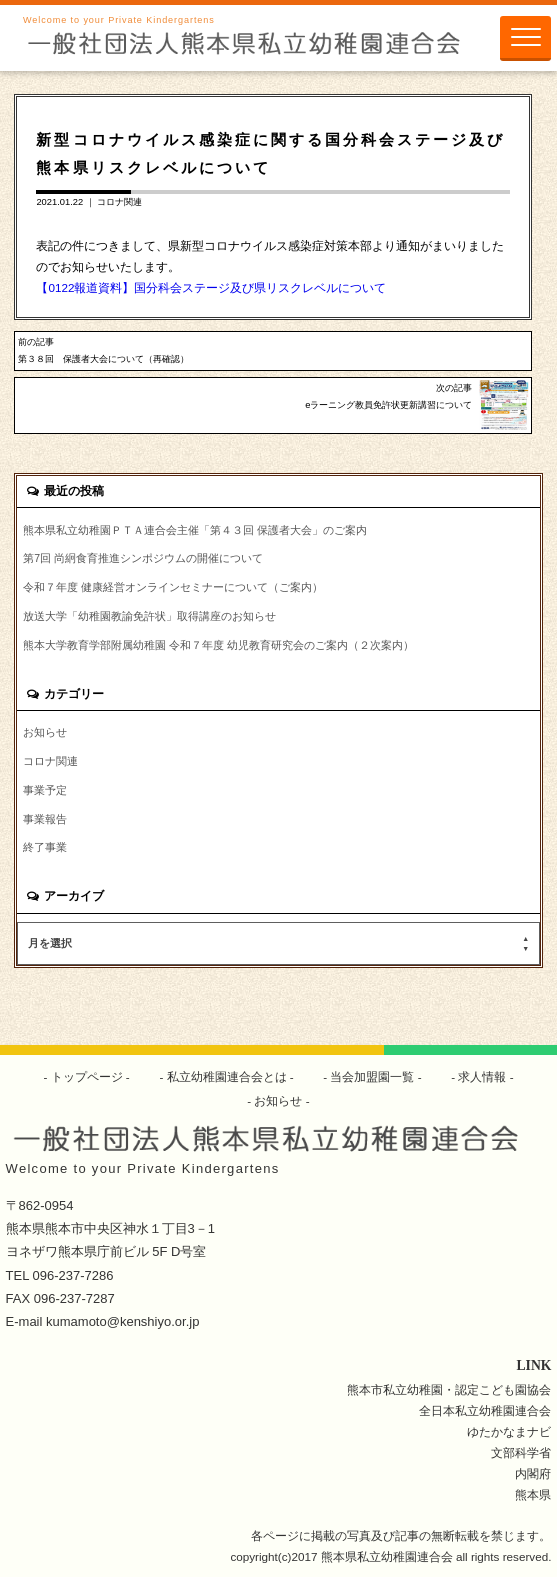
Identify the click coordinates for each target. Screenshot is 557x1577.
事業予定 (45, 790)
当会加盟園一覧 (372, 1076)
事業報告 (45, 819)
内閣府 (533, 1473)
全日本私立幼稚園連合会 (485, 1410)
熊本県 (533, 1494)
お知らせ (45, 732)
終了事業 (45, 847)
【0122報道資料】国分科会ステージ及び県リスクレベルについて (211, 287)
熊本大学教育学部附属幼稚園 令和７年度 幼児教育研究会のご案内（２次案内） (218, 645)
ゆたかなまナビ (509, 1431)
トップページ (86, 1076)
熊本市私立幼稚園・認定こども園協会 (449, 1389)
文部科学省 (521, 1452)
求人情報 (482, 1076)
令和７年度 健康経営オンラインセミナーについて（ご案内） (173, 587)
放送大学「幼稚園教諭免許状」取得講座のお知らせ (149, 616)
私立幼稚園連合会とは (226, 1076)
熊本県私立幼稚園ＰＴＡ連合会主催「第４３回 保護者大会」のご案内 (195, 530)
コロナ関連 (119, 202)
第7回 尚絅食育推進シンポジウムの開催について (143, 558)
